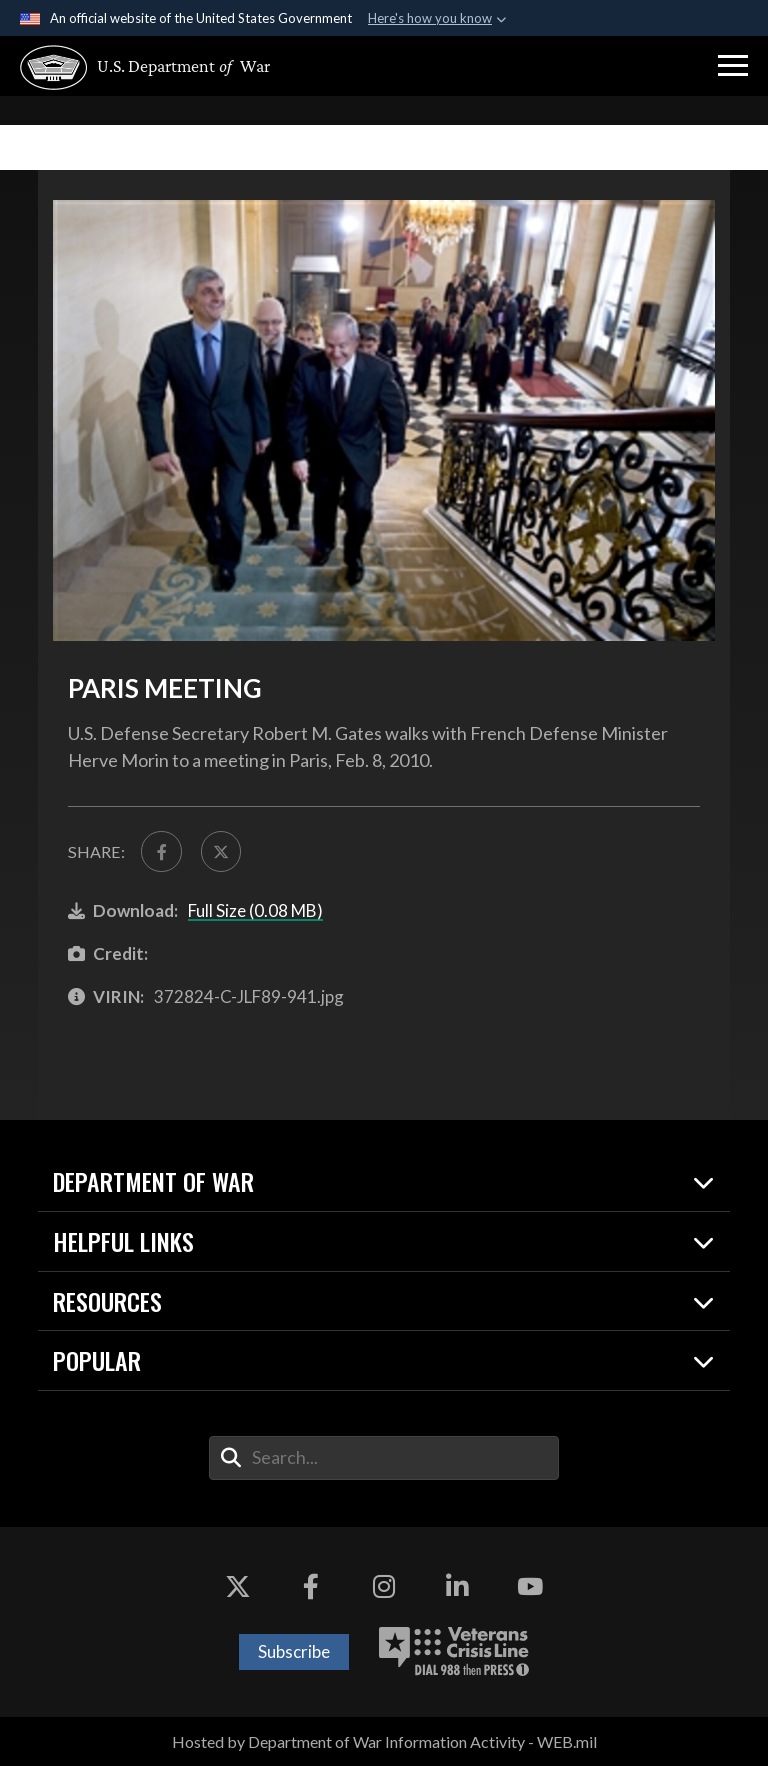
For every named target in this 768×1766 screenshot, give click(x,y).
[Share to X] (221, 851)
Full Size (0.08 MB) (255, 910)
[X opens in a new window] (238, 1587)
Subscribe (294, 1651)
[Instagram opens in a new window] (384, 1587)
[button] (733, 66)
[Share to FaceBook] (161, 851)
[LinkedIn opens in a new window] (457, 1587)
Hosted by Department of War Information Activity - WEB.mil (384, 1741)
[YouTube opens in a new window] (530, 1587)
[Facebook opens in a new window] (311, 1587)
